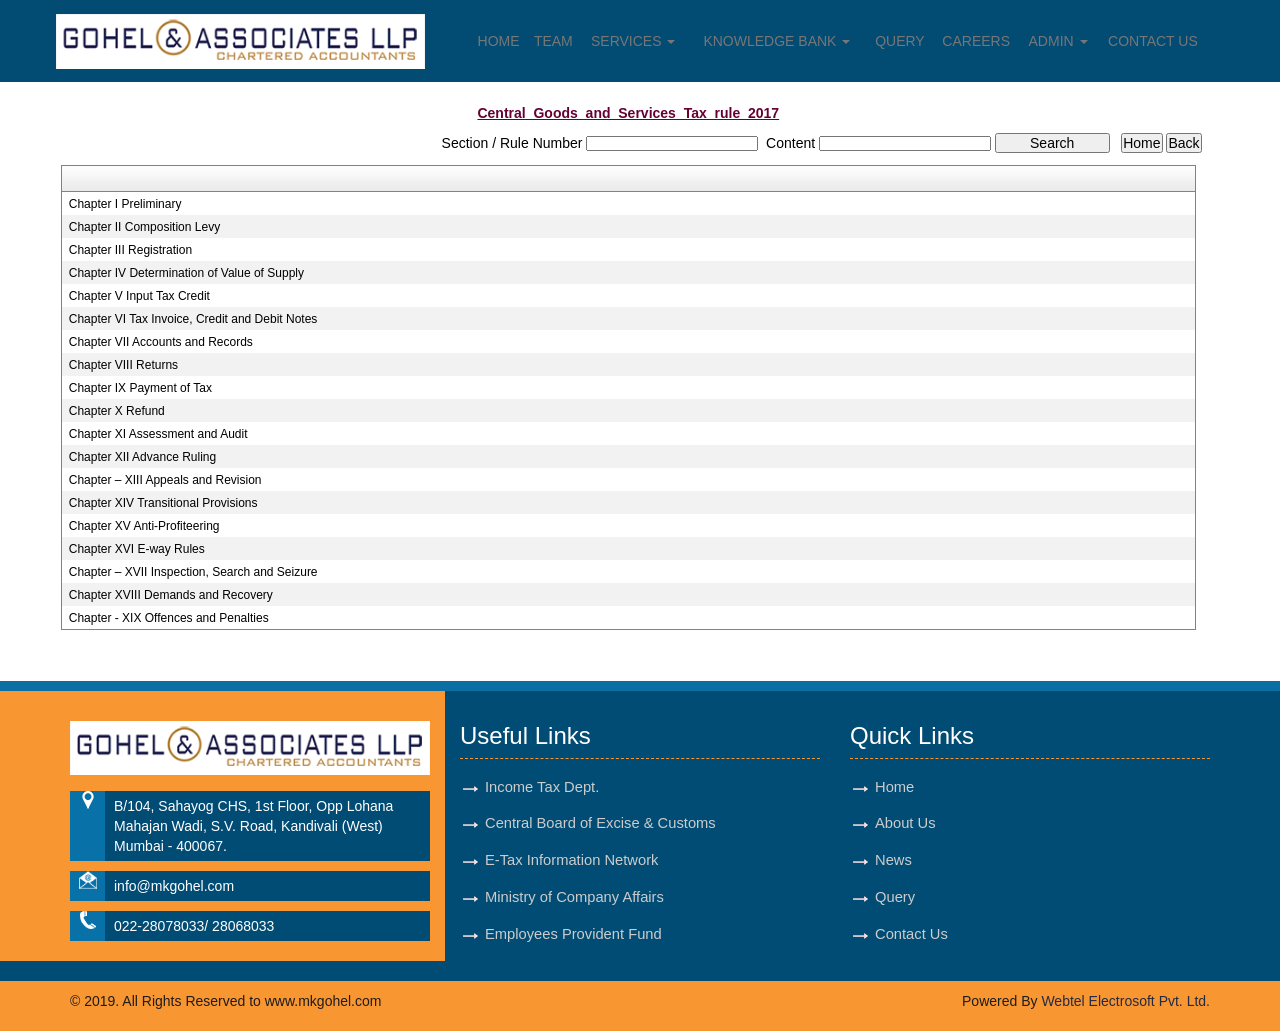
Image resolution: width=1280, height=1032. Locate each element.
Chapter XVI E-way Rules (137, 549)
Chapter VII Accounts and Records (161, 342)
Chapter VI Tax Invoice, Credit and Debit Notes (193, 319)
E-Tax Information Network (572, 861)
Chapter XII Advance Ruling (142, 457)
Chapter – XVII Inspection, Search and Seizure (193, 572)
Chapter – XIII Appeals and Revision (165, 480)
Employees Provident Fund (573, 935)
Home (498, 41)
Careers (977, 41)
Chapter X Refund (117, 411)
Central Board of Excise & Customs (601, 824)
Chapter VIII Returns (123, 365)
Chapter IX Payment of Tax (140, 388)
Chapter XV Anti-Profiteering (144, 526)
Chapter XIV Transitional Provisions (163, 503)
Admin (1058, 41)
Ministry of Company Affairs (575, 898)
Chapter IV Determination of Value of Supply (186, 273)
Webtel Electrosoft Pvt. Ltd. (1125, 1002)
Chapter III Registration (130, 250)
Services (633, 41)
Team (553, 41)
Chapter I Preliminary (125, 204)
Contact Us (1154, 41)
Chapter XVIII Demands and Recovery (171, 595)
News (893, 861)
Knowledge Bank (777, 41)
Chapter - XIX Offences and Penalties (169, 618)
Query (900, 41)
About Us (905, 824)
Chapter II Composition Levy (144, 227)
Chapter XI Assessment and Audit (158, 434)
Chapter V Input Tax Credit (139, 296)
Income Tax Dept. (542, 787)
